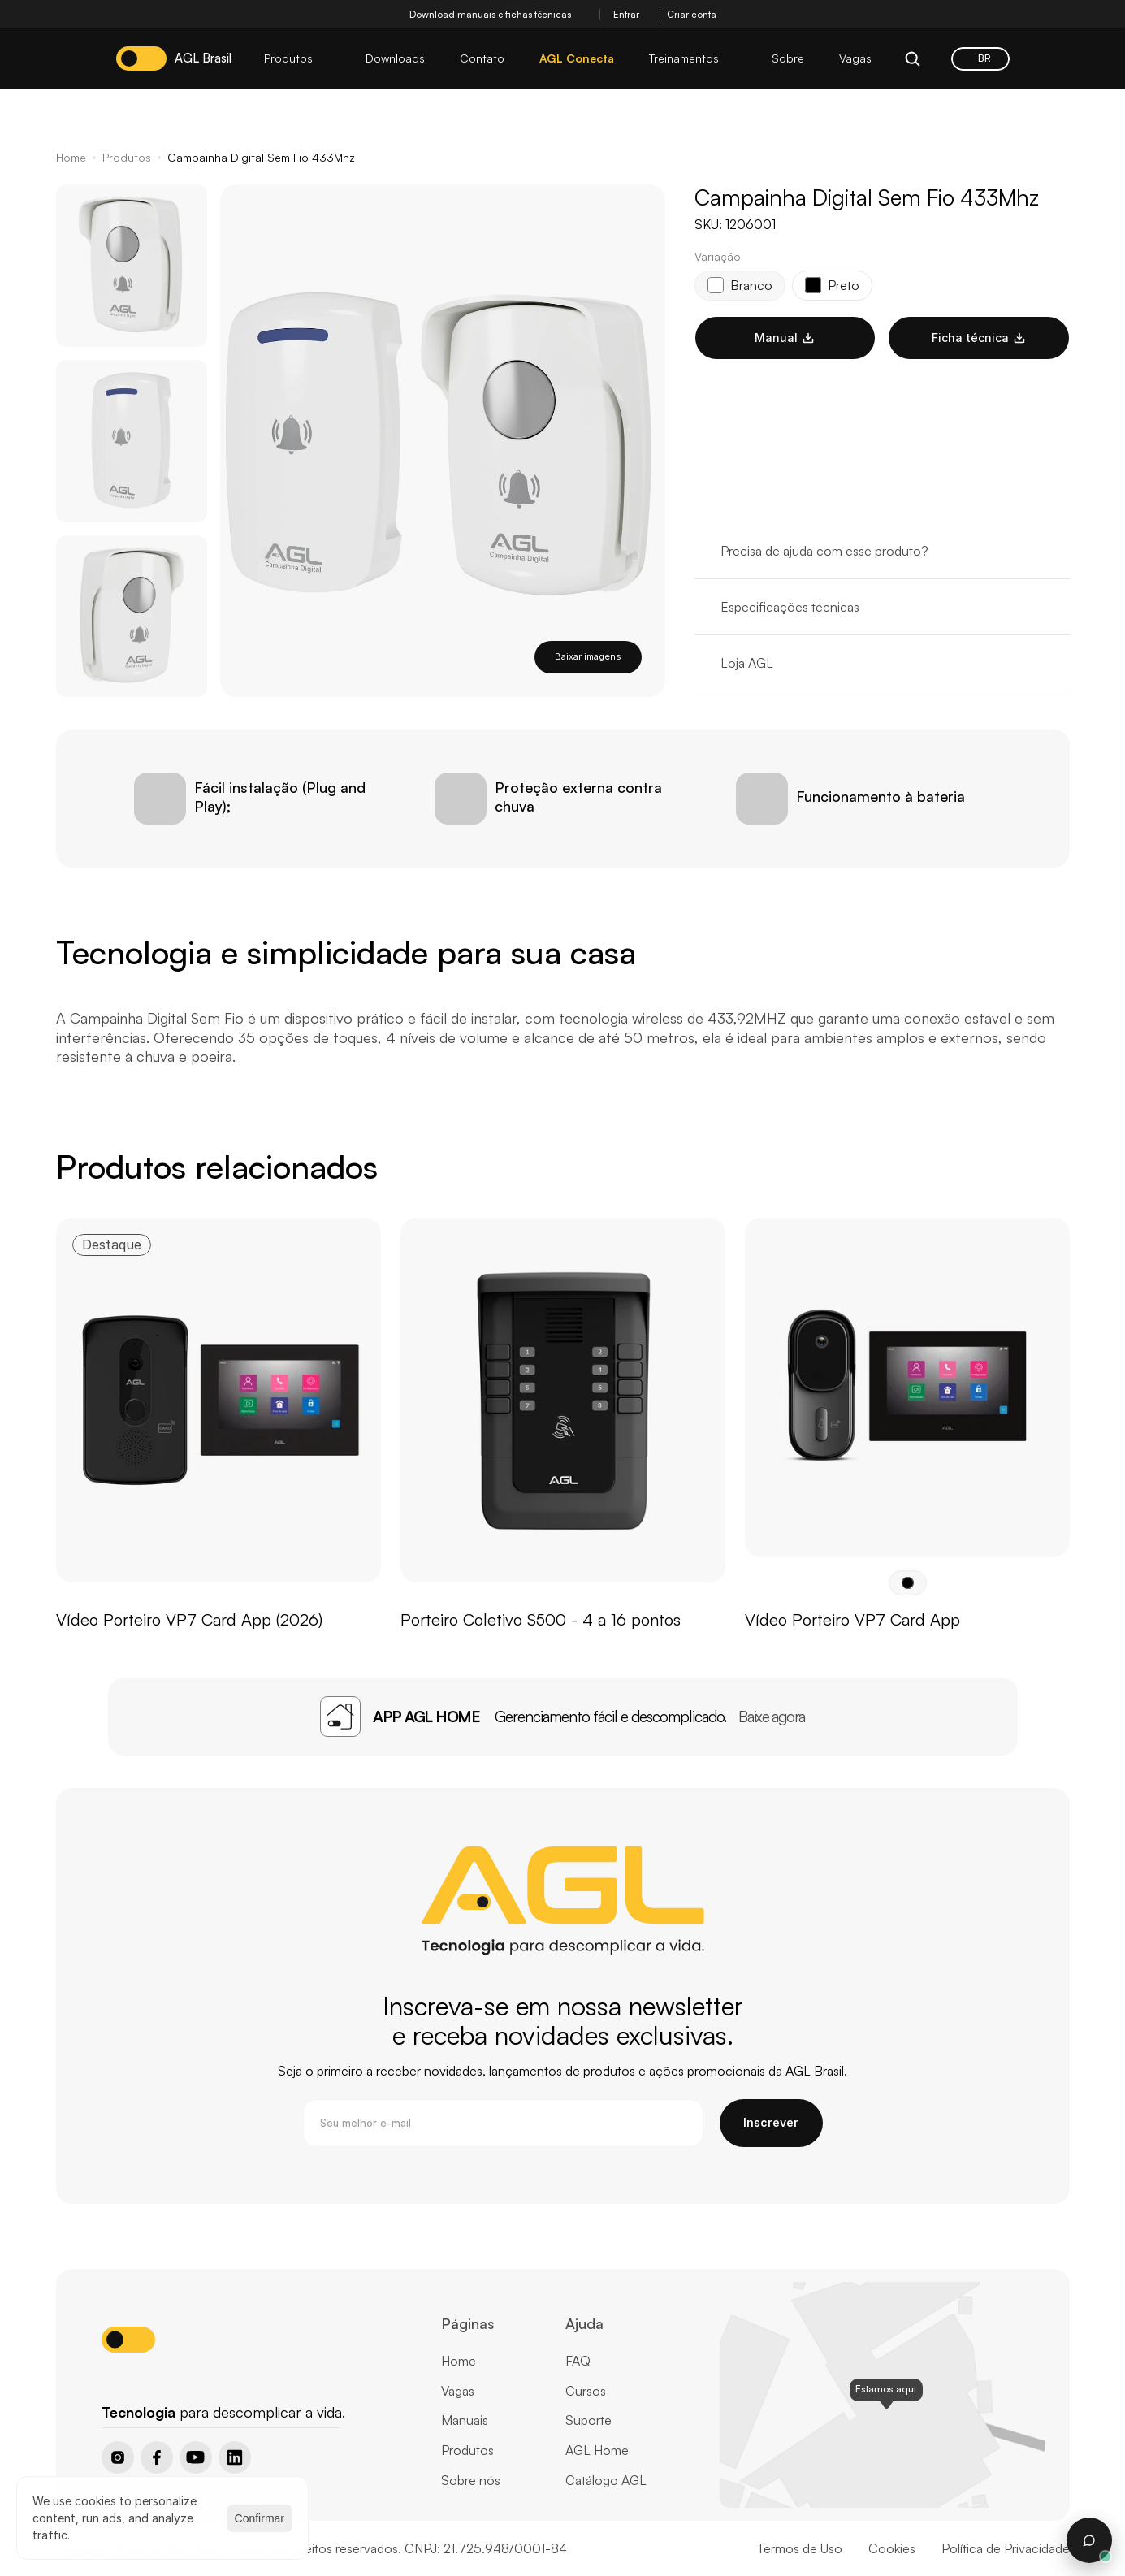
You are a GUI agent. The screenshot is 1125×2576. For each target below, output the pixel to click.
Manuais (464, 2420)
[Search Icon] (912, 58)
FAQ (578, 2361)
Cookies (891, 2548)
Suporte (588, 2420)
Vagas (457, 2391)
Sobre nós (470, 2480)
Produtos (126, 157)
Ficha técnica (979, 337)
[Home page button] (143, 2384)
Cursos (585, 2391)
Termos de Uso (799, 2548)
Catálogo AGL (606, 2480)
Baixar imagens (588, 656)
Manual (785, 337)
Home (71, 157)
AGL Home (597, 2450)
